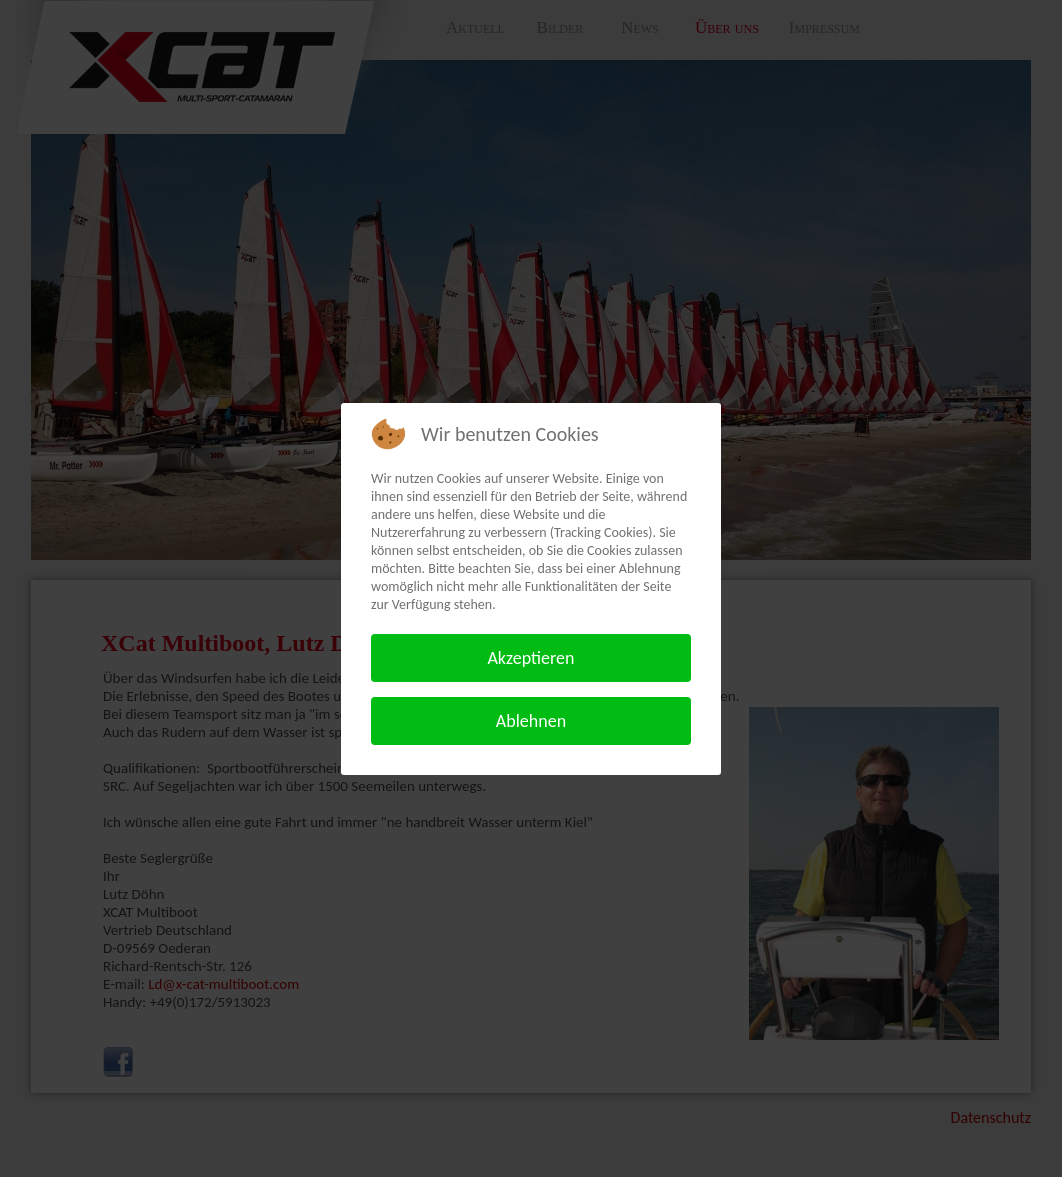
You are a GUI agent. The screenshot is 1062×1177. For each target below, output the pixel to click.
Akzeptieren (530, 658)
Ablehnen (531, 721)
